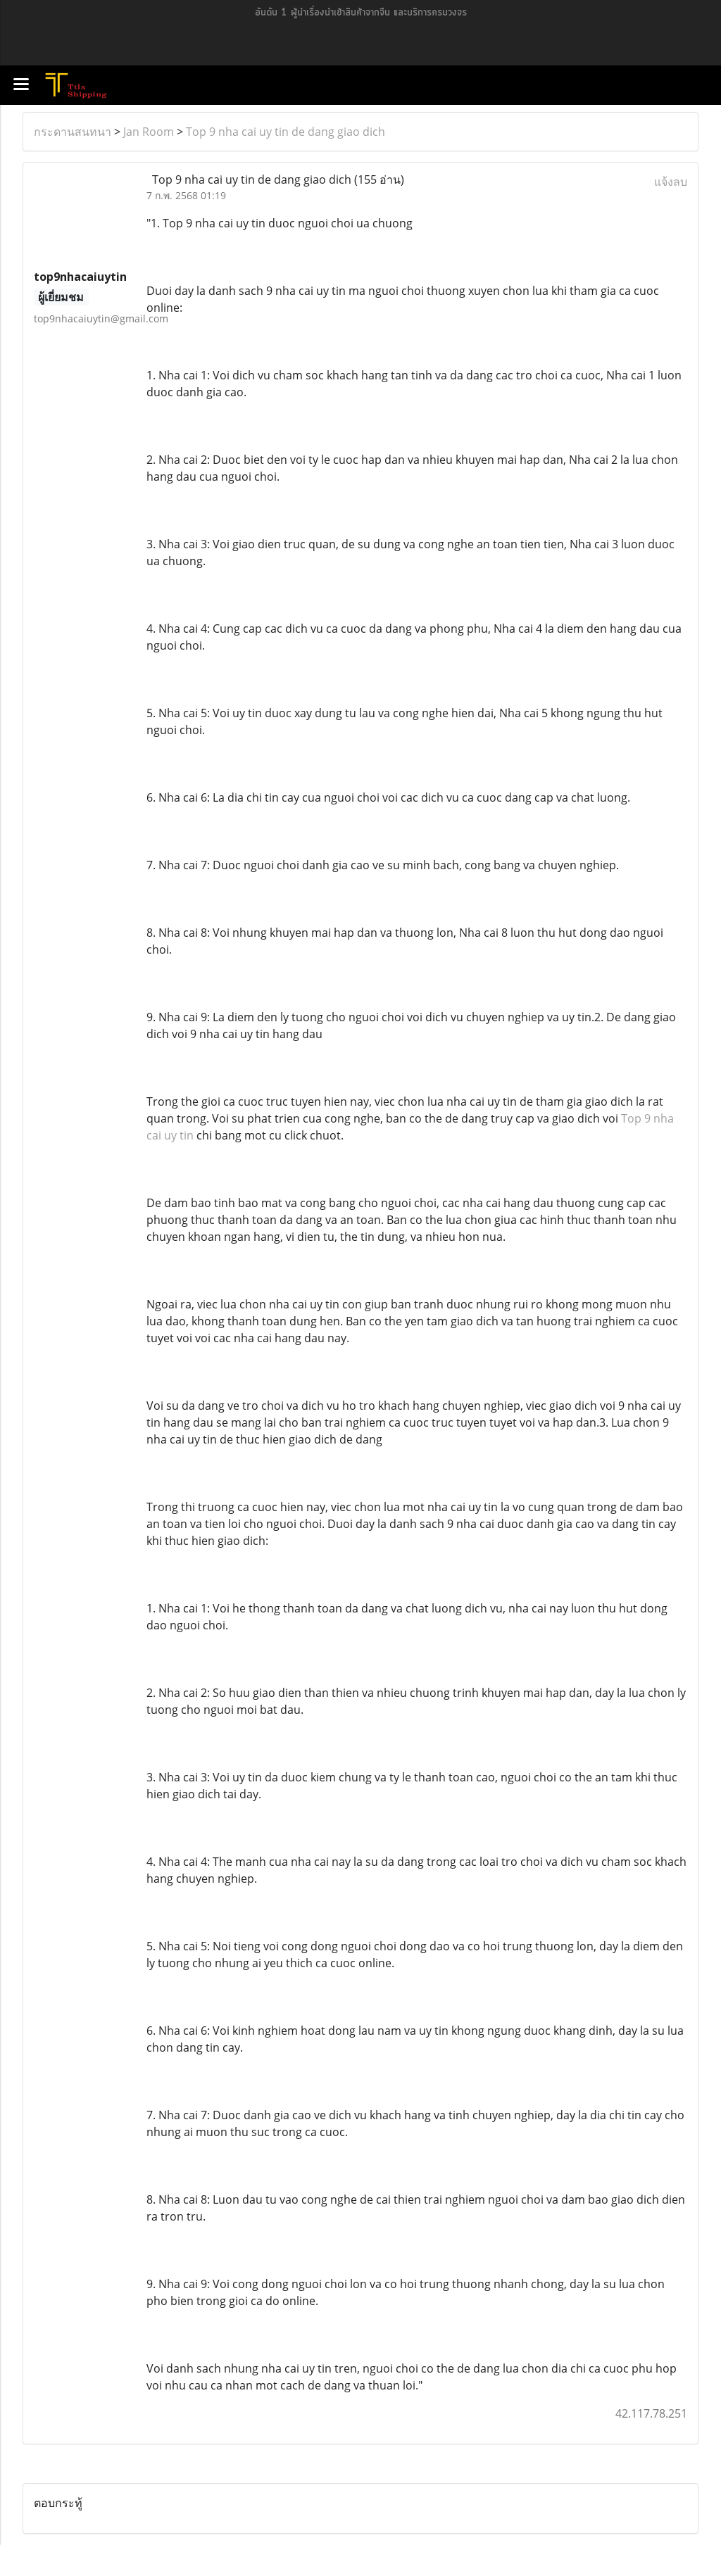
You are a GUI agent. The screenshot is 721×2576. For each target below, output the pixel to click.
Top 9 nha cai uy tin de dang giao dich (285, 131)
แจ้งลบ (670, 181)
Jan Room (148, 131)
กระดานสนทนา (72, 131)
